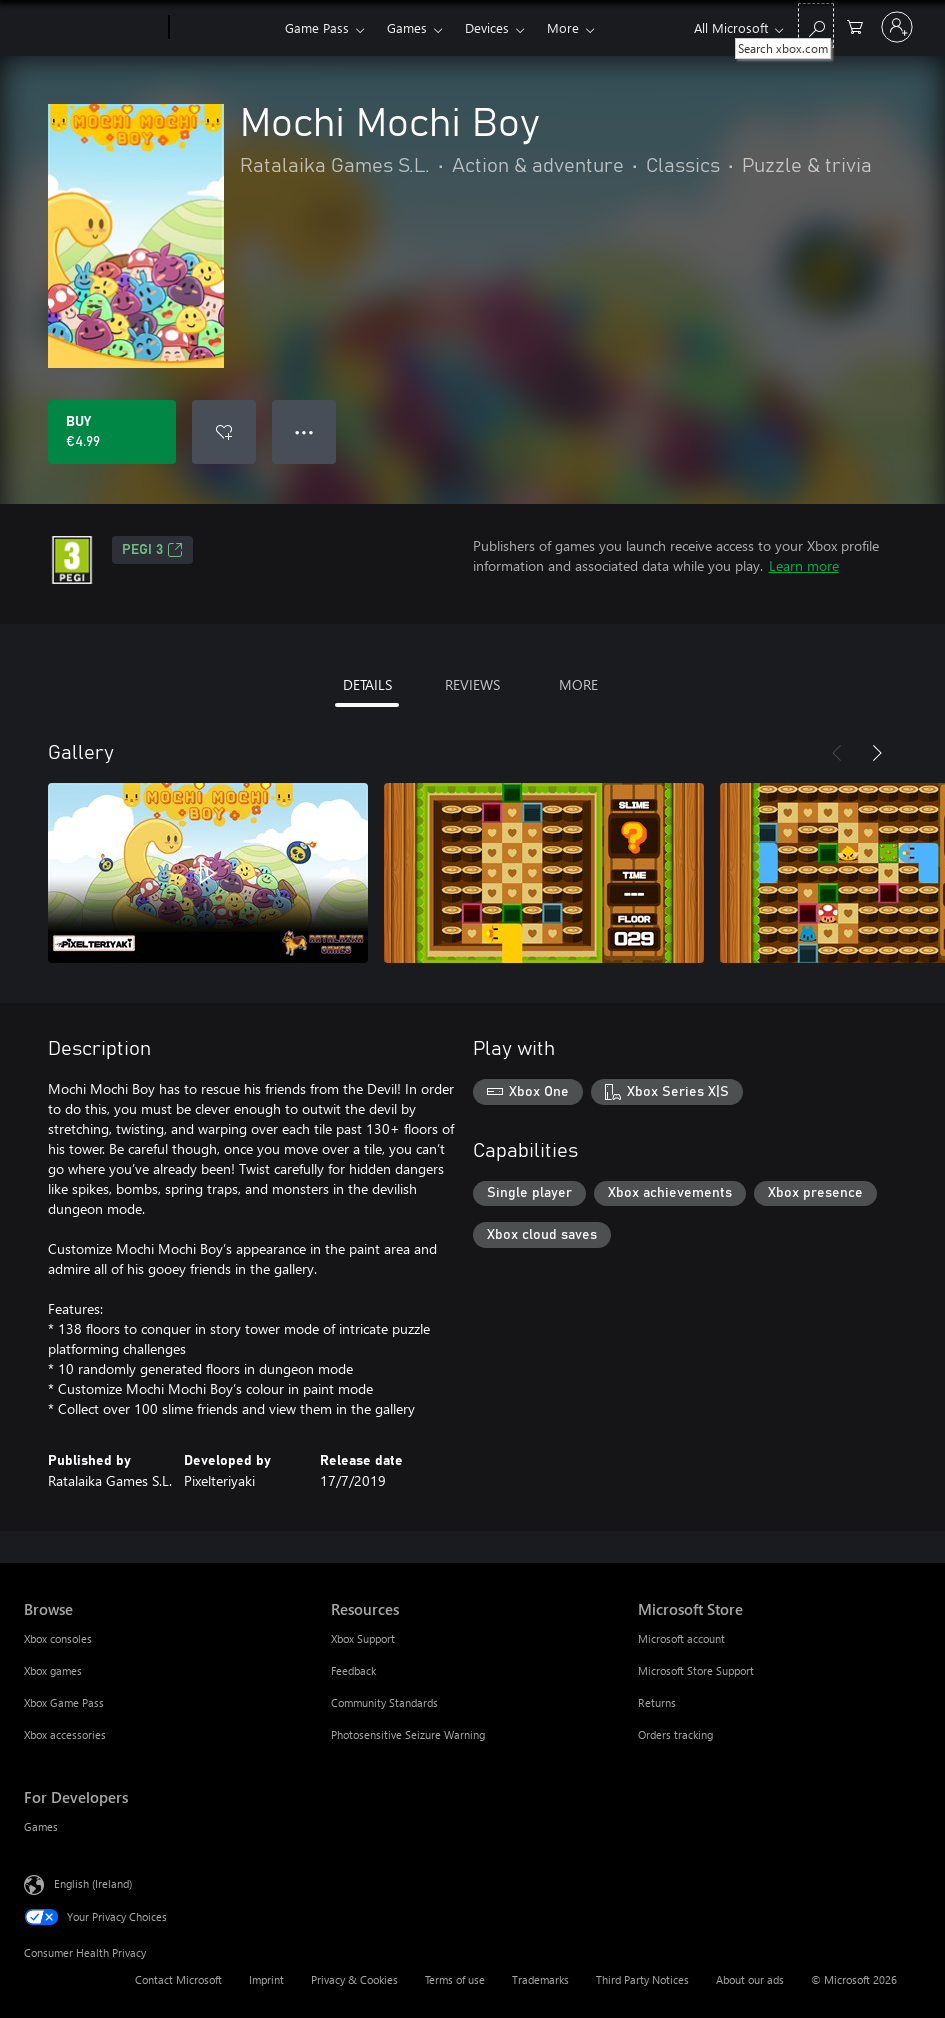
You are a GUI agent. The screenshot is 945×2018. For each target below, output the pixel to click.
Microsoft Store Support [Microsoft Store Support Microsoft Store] (696, 1670)
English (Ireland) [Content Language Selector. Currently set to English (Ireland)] (93, 1883)
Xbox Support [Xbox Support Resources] (363, 1638)
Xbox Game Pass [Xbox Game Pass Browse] (64, 1702)
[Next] (877, 753)
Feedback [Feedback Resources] (353, 1670)
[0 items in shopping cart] (855, 25)
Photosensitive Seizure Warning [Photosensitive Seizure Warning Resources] (408, 1734)
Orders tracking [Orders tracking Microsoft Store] (675, 1734)
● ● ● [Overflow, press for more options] (304, 431)
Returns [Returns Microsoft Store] (657, 1702)
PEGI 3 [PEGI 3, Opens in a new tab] (152, 550)
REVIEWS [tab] (472, 684)
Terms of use (455, 1979)
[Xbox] (224, 28)
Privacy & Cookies (354, 1979)
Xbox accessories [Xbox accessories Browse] (65, 1734)
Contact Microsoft (178, 1979)
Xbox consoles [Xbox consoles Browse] (58, 1638)
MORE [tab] (578, 684)
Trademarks (540, 1979)
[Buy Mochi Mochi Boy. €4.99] (112, 432)
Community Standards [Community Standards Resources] (384, 1702)
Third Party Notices (642, 1979)
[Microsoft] (92, 28)
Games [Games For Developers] (41, 1826)
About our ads (750, 1979)
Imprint (266, 1979)
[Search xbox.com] (816, 25)
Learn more (804, 565)
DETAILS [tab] (367, 684)
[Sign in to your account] (897, 27)
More (563, 27)
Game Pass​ (317, 27)
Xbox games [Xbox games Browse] (53, 1670)
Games (407, 27)
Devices (487, 27)
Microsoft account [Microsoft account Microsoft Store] (681, 1638)
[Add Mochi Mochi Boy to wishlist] (224, 432)
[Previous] (837, 753)
